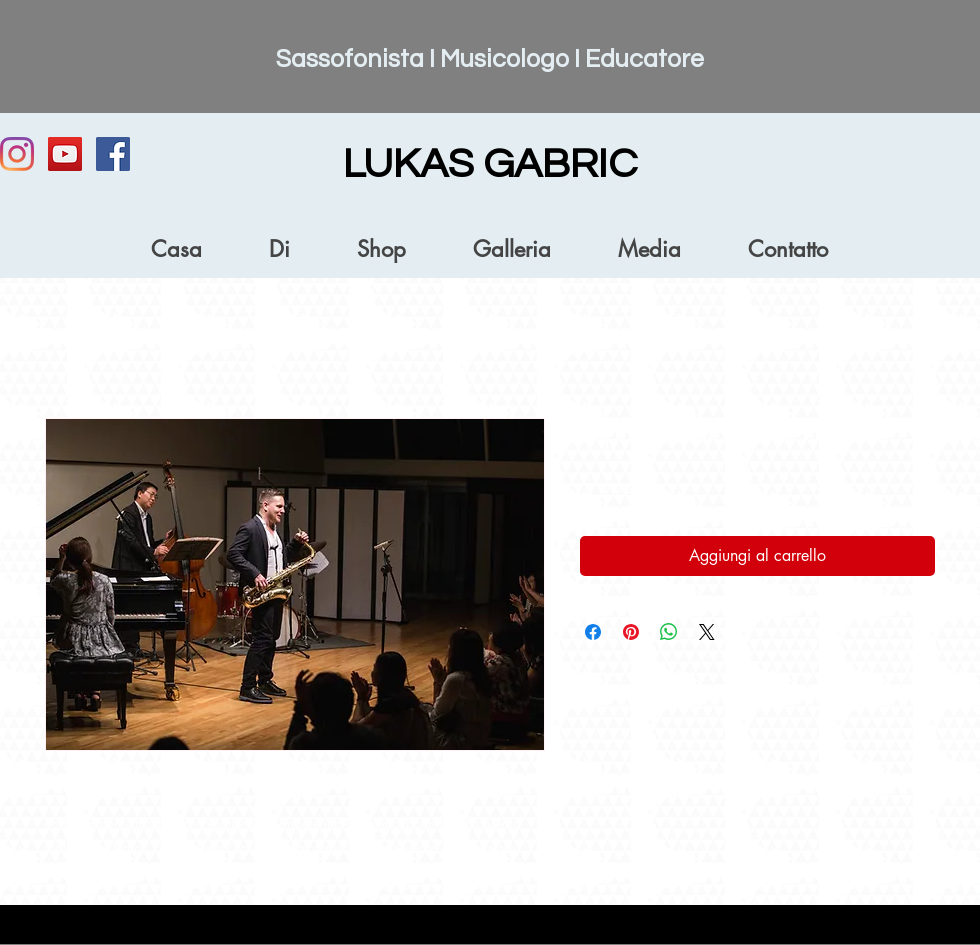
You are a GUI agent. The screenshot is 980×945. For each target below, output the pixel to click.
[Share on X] (707, 632)
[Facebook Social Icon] (113, 154)
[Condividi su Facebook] (593, 632)
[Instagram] (17, 154)
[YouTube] (65, 154)
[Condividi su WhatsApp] (669, 632)
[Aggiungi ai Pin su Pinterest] (631, 632)
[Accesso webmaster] (885, 932)
